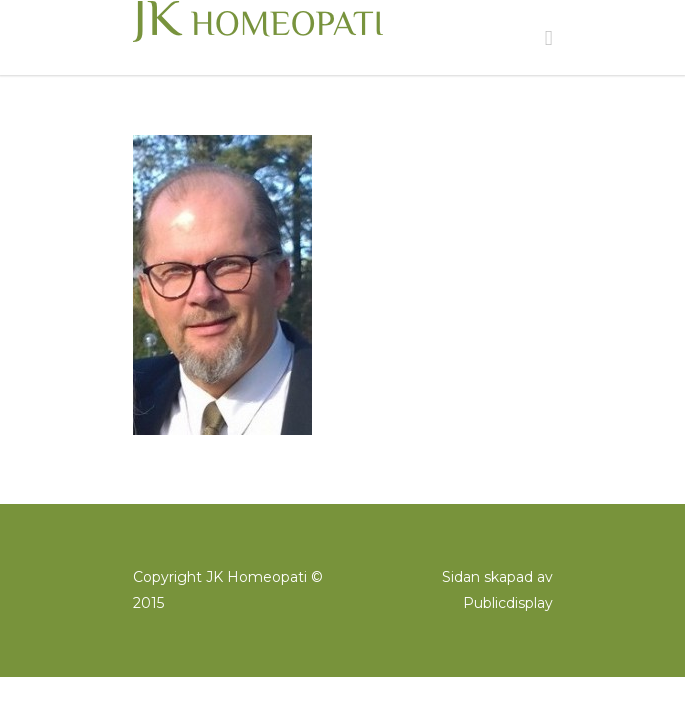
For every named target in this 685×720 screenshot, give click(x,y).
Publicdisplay (508, 603)
